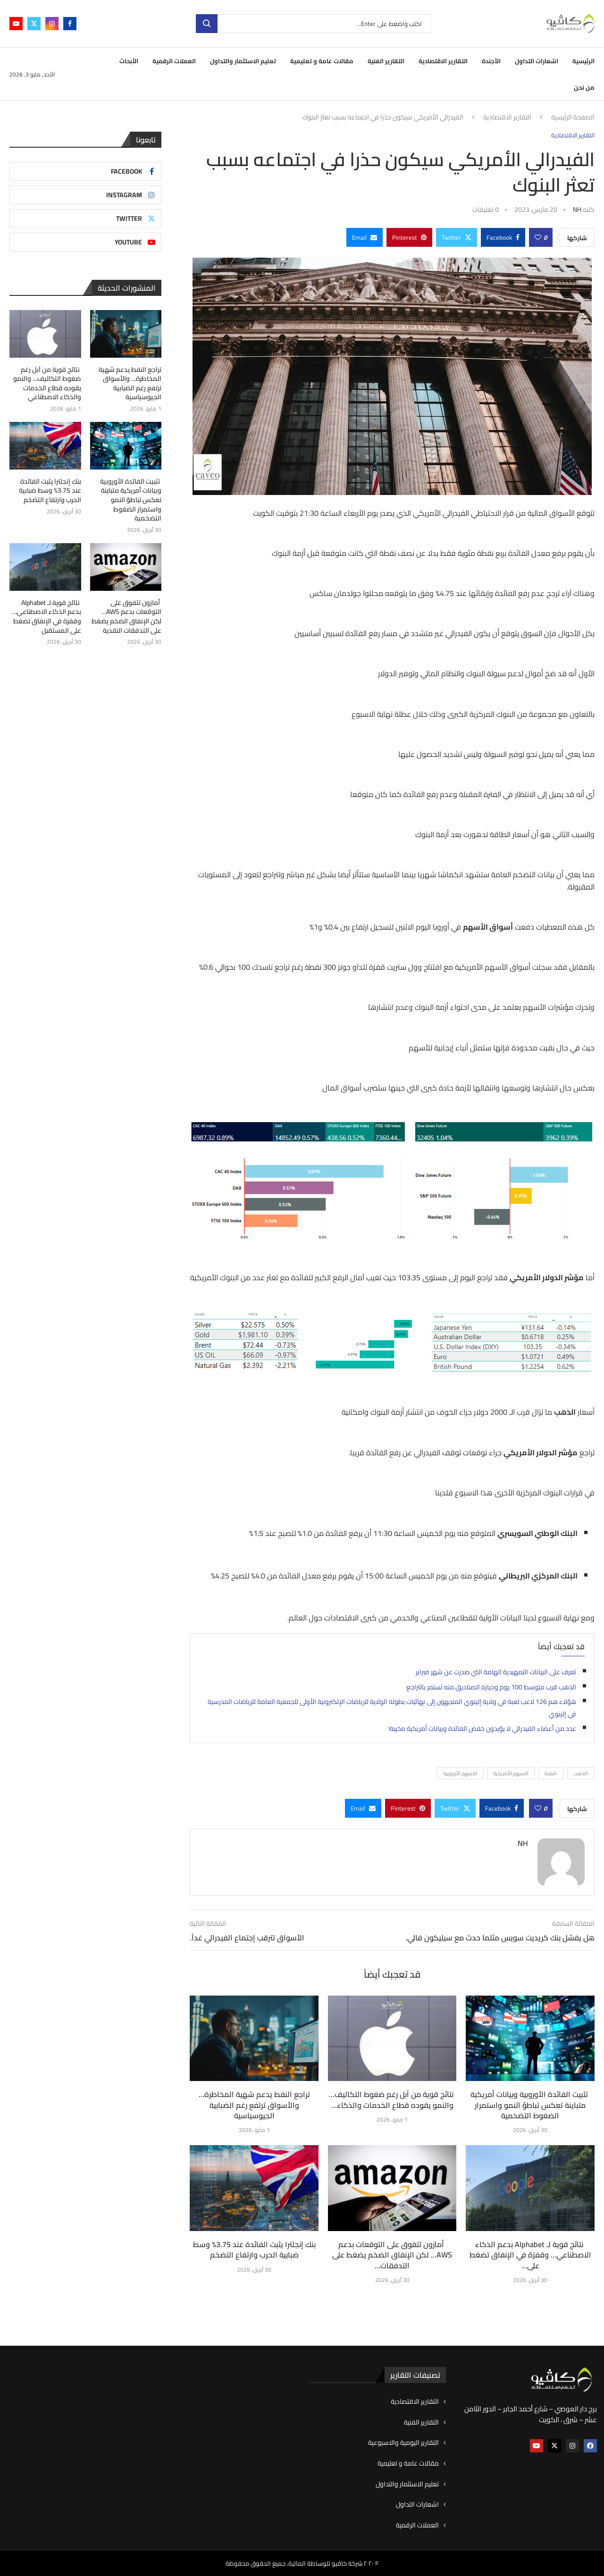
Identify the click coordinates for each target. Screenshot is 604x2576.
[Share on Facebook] (503, 237)
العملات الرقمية (174, 61)
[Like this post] (538, 237)
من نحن (584, 87)
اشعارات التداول (536, 61)
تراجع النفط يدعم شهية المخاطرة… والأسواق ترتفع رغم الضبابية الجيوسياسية (254, 2105)
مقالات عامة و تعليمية (321, 61)
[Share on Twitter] (456, 237)
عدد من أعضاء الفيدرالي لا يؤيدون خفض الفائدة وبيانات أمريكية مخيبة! (482, 1728)
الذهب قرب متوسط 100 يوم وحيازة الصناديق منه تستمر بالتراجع (491, 1687)
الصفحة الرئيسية (573, 117)
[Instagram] (52, 23)
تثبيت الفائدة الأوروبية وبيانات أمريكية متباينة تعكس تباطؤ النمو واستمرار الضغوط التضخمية (530, 2105)
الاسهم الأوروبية (460, 1773)
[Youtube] (16, 23)
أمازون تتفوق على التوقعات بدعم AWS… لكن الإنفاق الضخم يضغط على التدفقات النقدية (126, 616)
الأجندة (491, 61)
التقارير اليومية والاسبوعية (403, 2443)
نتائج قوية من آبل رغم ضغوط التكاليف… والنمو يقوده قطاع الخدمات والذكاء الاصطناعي (47, 383)
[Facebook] (69, 23)
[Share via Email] (364, 237)
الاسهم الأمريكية (510, 1773)
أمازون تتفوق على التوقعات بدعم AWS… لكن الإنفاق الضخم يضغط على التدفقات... (392, 2255)
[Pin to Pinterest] (409, 237)
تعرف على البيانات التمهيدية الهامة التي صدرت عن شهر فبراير (496, 1672)
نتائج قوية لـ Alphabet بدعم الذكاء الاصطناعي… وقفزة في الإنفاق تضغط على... (530, 2255)
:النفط (551, 1773)
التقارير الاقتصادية (443, 61)
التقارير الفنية (386, 61)
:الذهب (580, 1773)
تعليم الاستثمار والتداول (243, 61)
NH (577, 209)
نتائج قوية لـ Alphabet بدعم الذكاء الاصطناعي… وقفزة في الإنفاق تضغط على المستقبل (46, 616)
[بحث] (314, 23)
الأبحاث (128, 61)
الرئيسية (583, 61)
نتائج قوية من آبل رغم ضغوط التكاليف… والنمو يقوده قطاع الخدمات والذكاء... (392, 2099)
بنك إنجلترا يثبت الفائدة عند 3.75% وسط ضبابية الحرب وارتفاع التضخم (254, 2249)
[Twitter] (34, 23)
